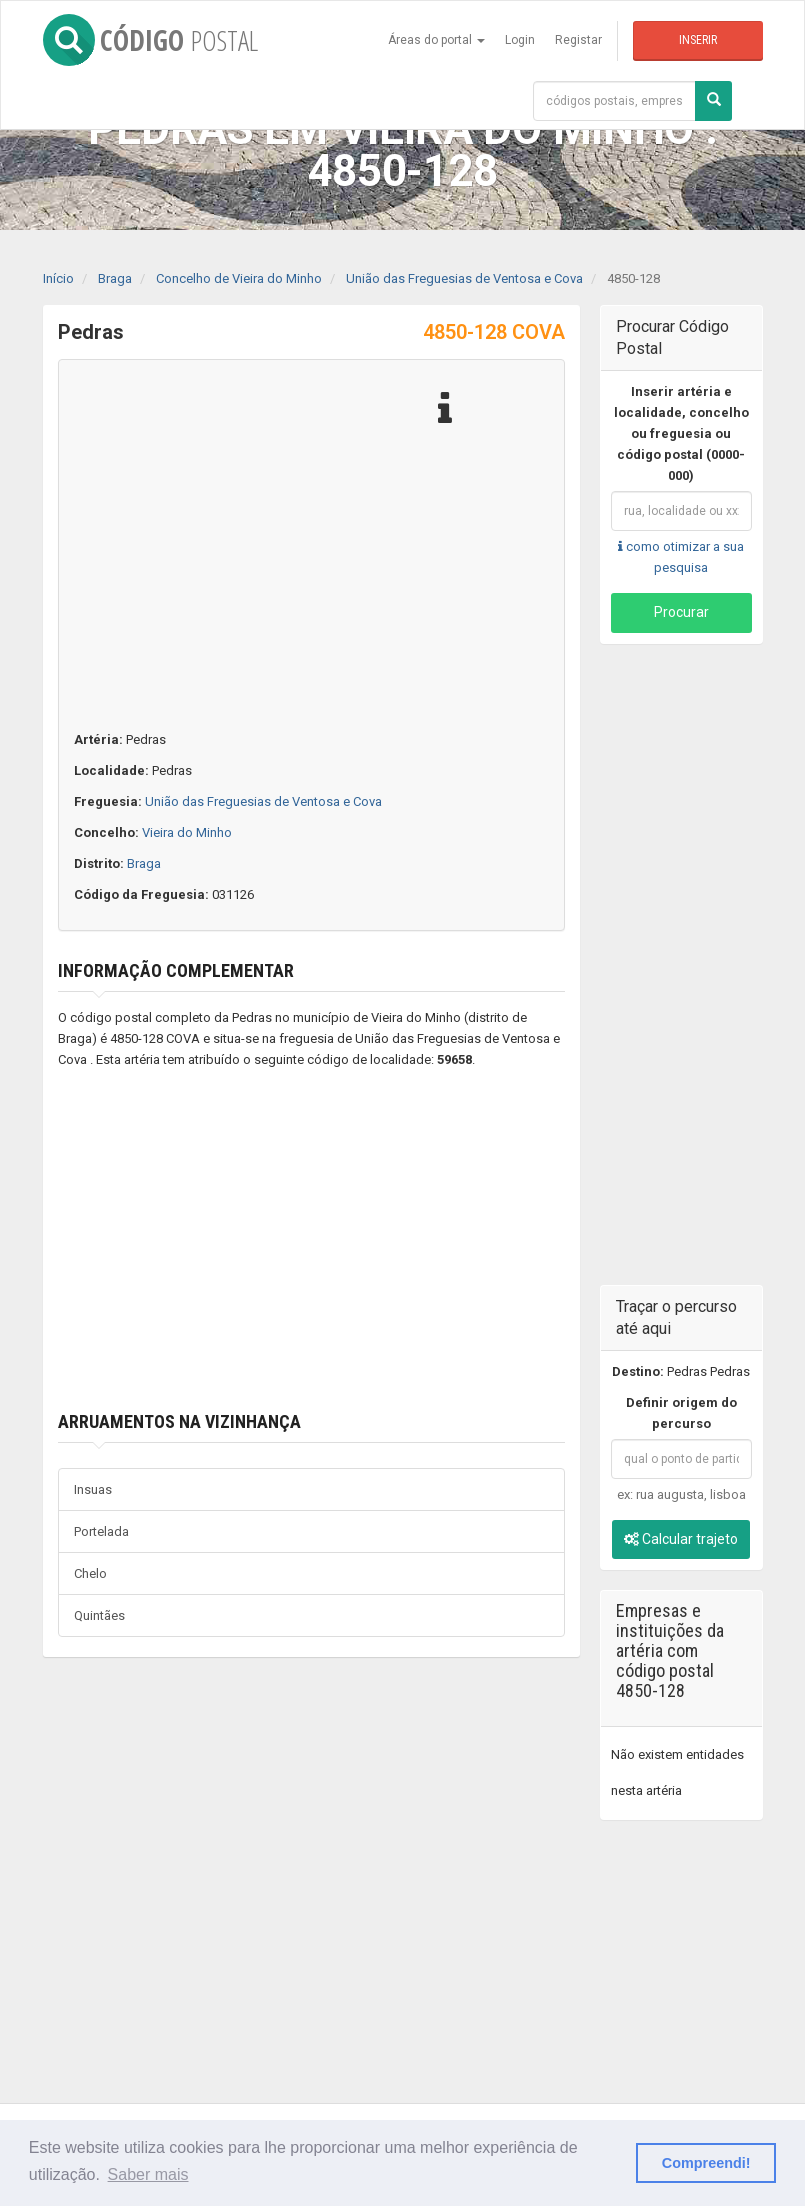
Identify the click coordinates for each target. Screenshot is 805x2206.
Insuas (93, 1489)
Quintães (99, 1615)
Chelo (90, 1573)
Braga (144, 863)
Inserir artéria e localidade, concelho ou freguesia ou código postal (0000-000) (681, 433)
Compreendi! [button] (706, 2163)
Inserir (698, 40)
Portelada (101, 1531)
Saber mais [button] (148, 2174)
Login (520, 40)
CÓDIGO (150, 40)
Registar (578, 40)
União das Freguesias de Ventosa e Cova (263, 801)
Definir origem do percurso (681, 1413)
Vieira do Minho (187, 832)
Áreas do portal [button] (436, 40)
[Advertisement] (312, 1241)
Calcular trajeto (681, 1539)
